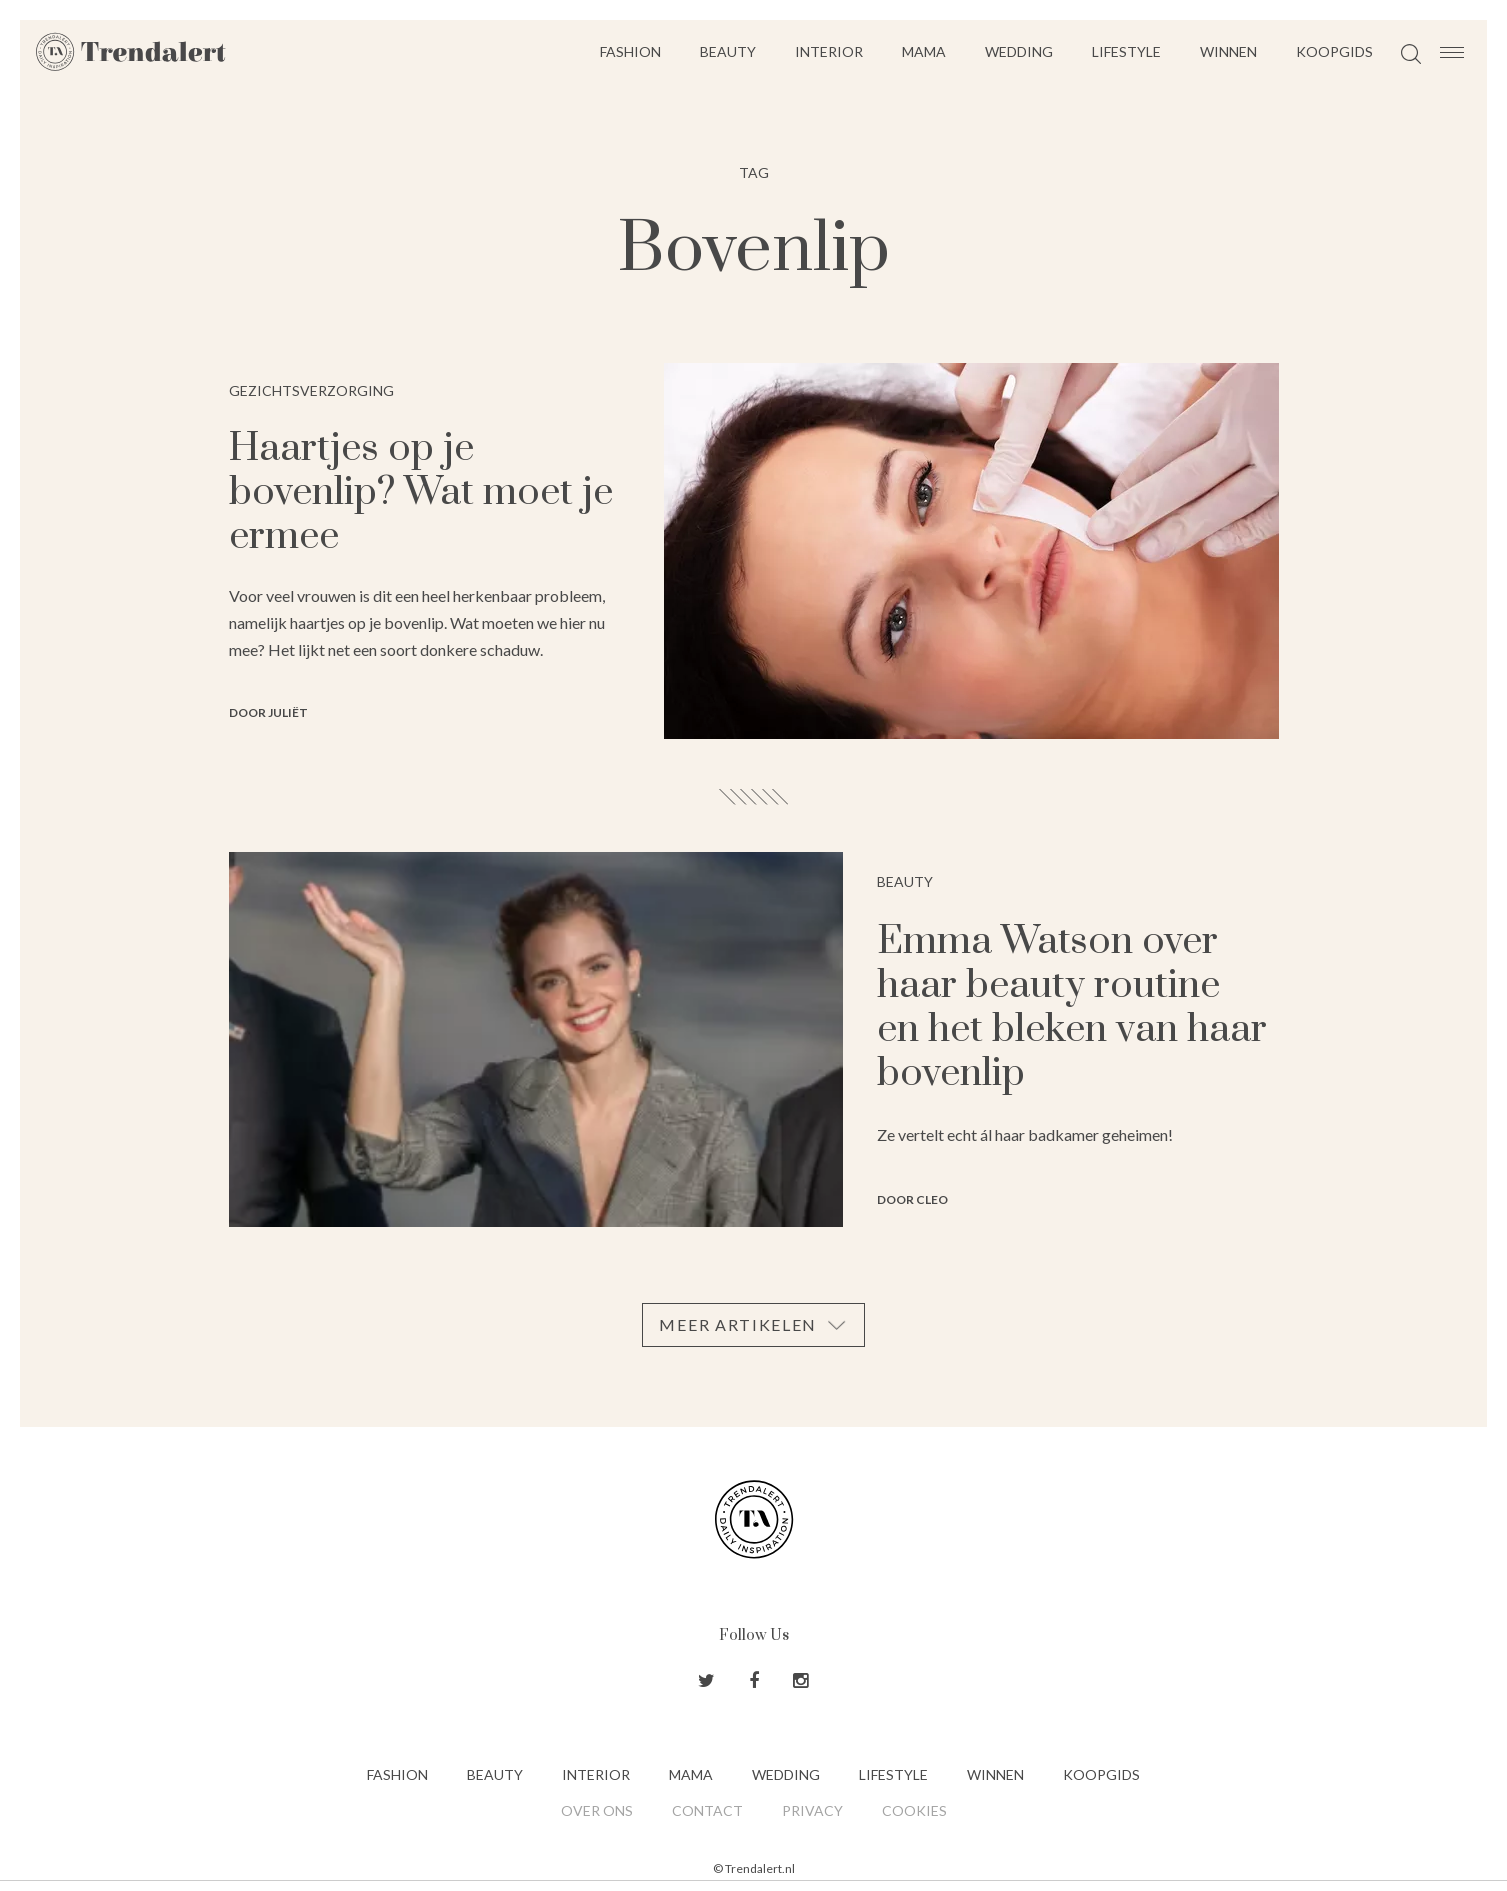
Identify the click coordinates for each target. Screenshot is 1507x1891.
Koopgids (1334, 51)
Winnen (1228, 51)
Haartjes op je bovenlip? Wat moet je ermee (421, 492)
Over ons (597, 1810)
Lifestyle (1126, 51)
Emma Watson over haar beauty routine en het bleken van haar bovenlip (1072, 1007)
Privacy (812, 1810)
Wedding (1019, 51)
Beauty (728, 51)
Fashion (630, 51)
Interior (829, 51)
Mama (924, 51)
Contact (707, 1810)
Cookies (914, 1810)
